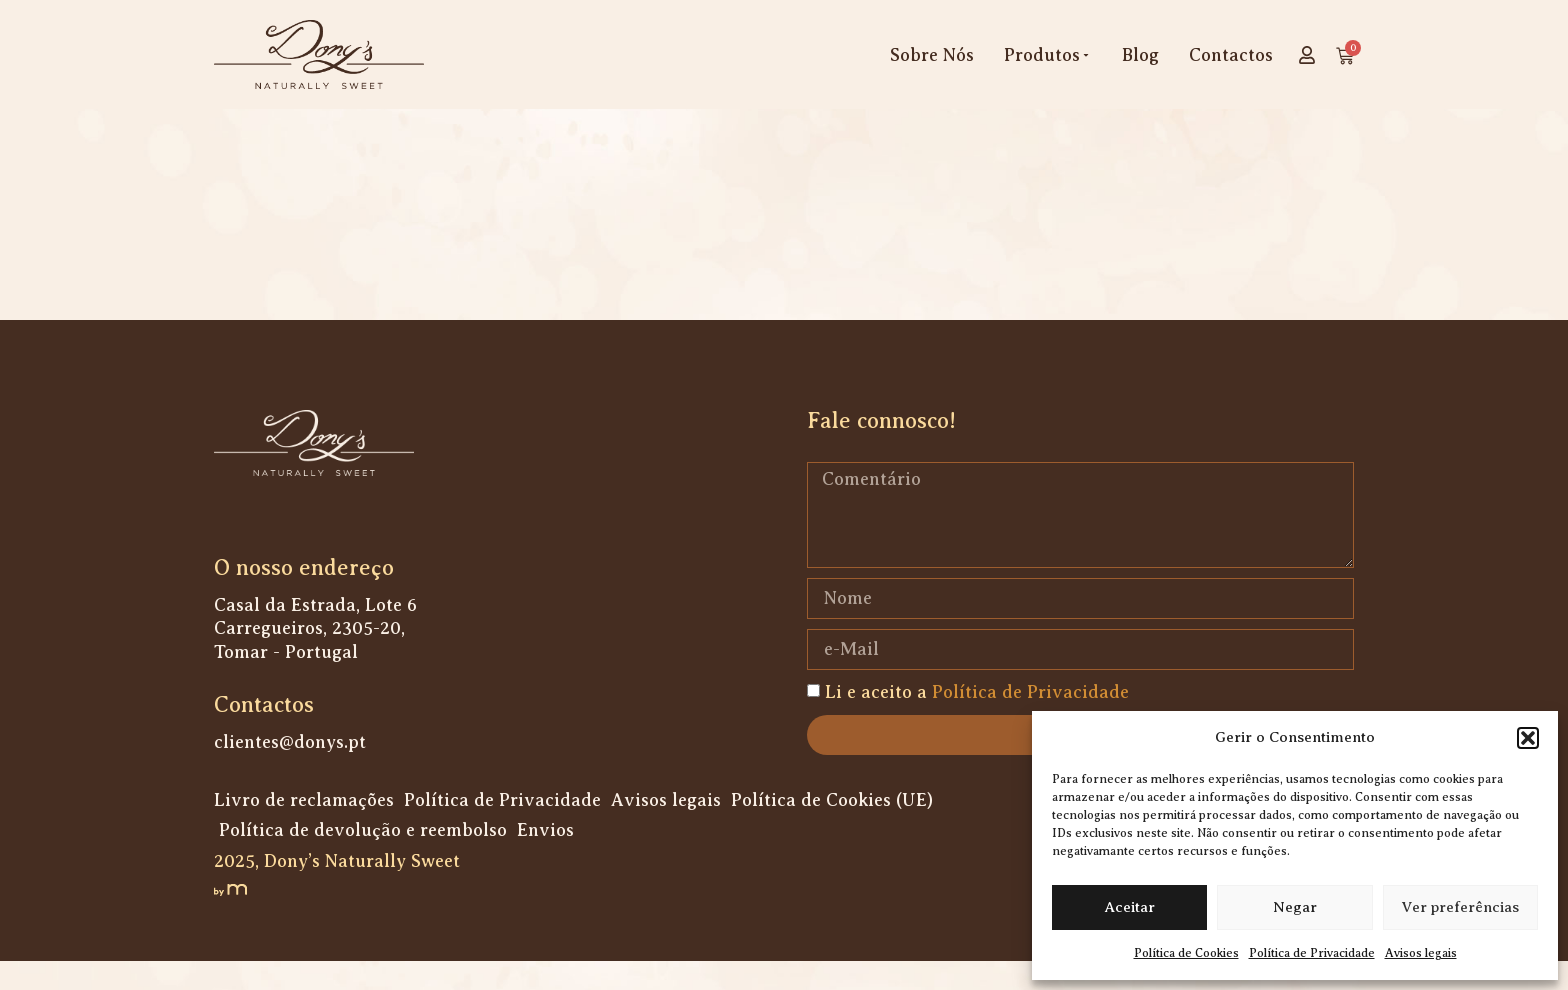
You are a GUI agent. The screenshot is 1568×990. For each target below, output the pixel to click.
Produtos (1048, 55)
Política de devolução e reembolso (363, 859)
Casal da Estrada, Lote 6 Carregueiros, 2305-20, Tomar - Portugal (315, 657)
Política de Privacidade (1312, 953)
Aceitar (1130, 907)
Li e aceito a (977, 721)
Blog (1140, 55)
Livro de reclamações (304, 829)
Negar (1295, 907)
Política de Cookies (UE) (832, 829)
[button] (1528, 738)
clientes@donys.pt (290, 771)
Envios (545, 859)
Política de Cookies (1186, 953)
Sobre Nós (932, 55)
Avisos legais (1421, 953)
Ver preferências (1460, 907)
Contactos (1231, 55)
